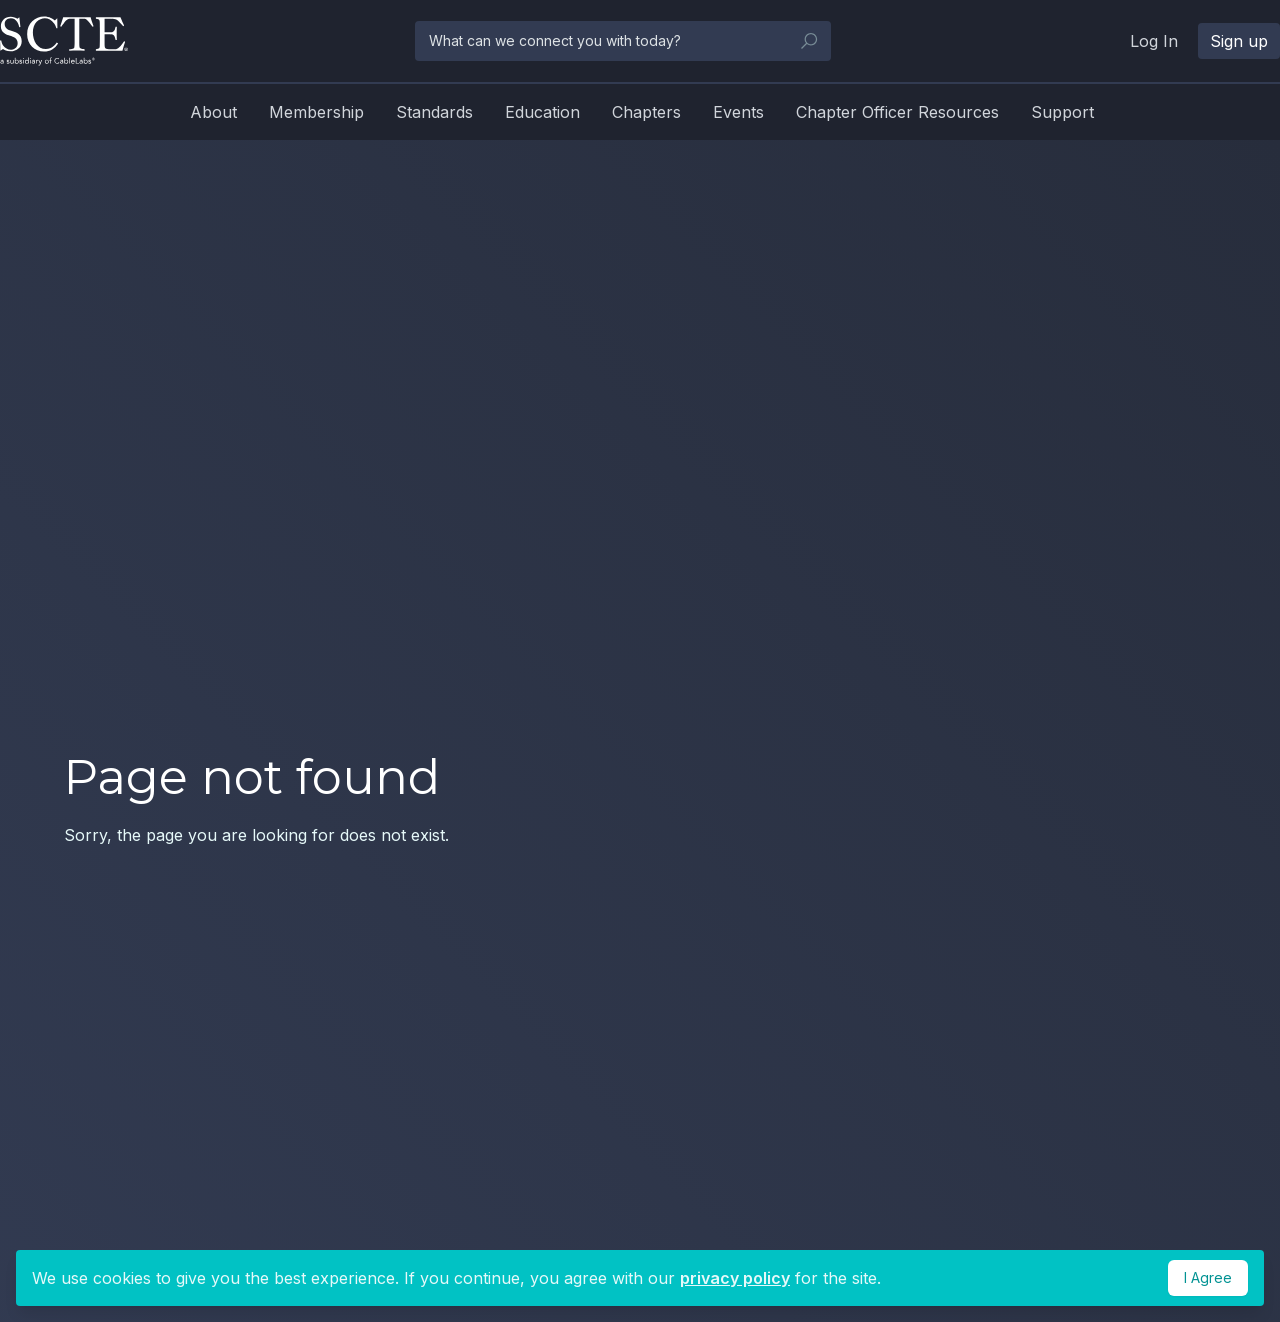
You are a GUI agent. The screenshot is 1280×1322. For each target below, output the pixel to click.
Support (1062, 112)
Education (542, 112)
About (213, 112)
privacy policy (735, 1278)
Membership (316, 112)
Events (738, 112)
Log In (1154, 41)
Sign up (1239, 41)
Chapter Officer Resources (897, 112)
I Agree (1208, 1277)
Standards (434, 112)
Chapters (646, 112)
